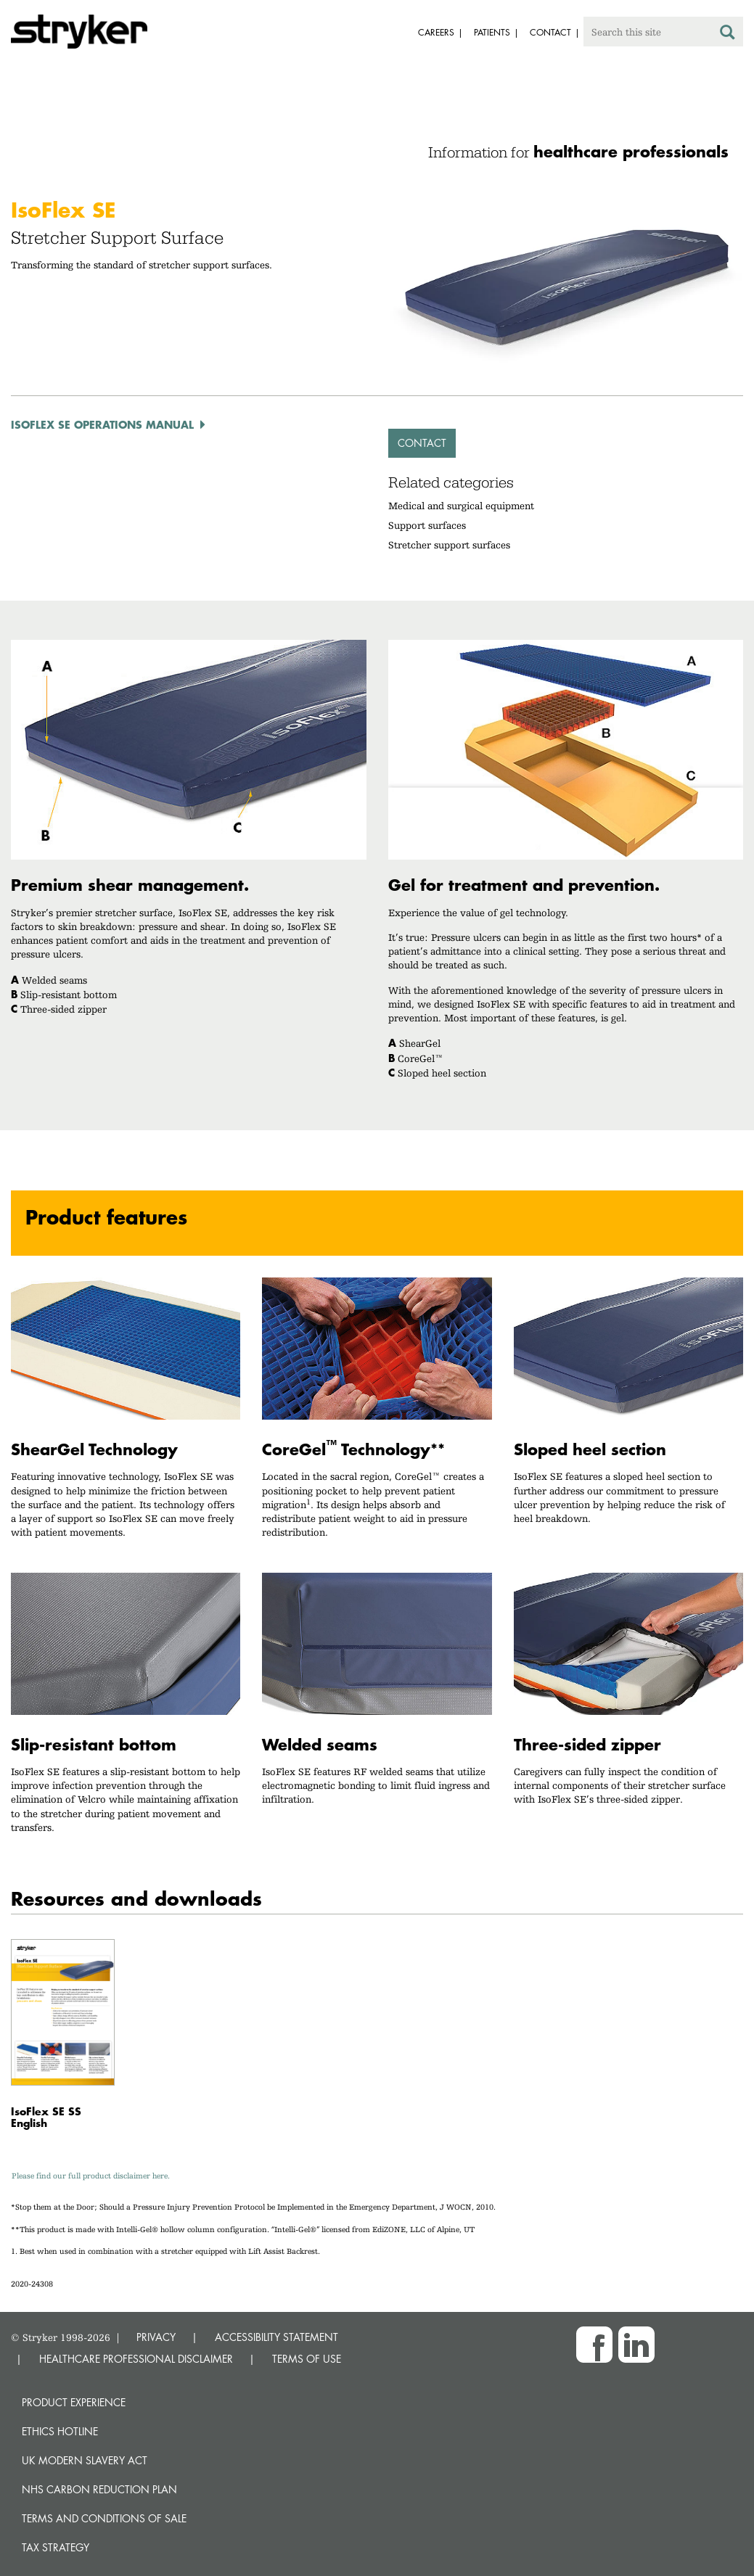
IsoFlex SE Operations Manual (102, 424)
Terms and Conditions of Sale (104, 2518)
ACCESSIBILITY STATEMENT (276, 2337)
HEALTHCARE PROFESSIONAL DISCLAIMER (136, 2359)
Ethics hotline (60, 2431)
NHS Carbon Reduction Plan (99, 2489)
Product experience (74, 2402)
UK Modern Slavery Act (84, 2460)
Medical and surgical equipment (461, 505)
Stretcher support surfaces (449, 545)
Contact (422, 443)
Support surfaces (427, 525)
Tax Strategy (55, 2547)
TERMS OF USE (306, 2359)
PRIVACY (156, 2337)
